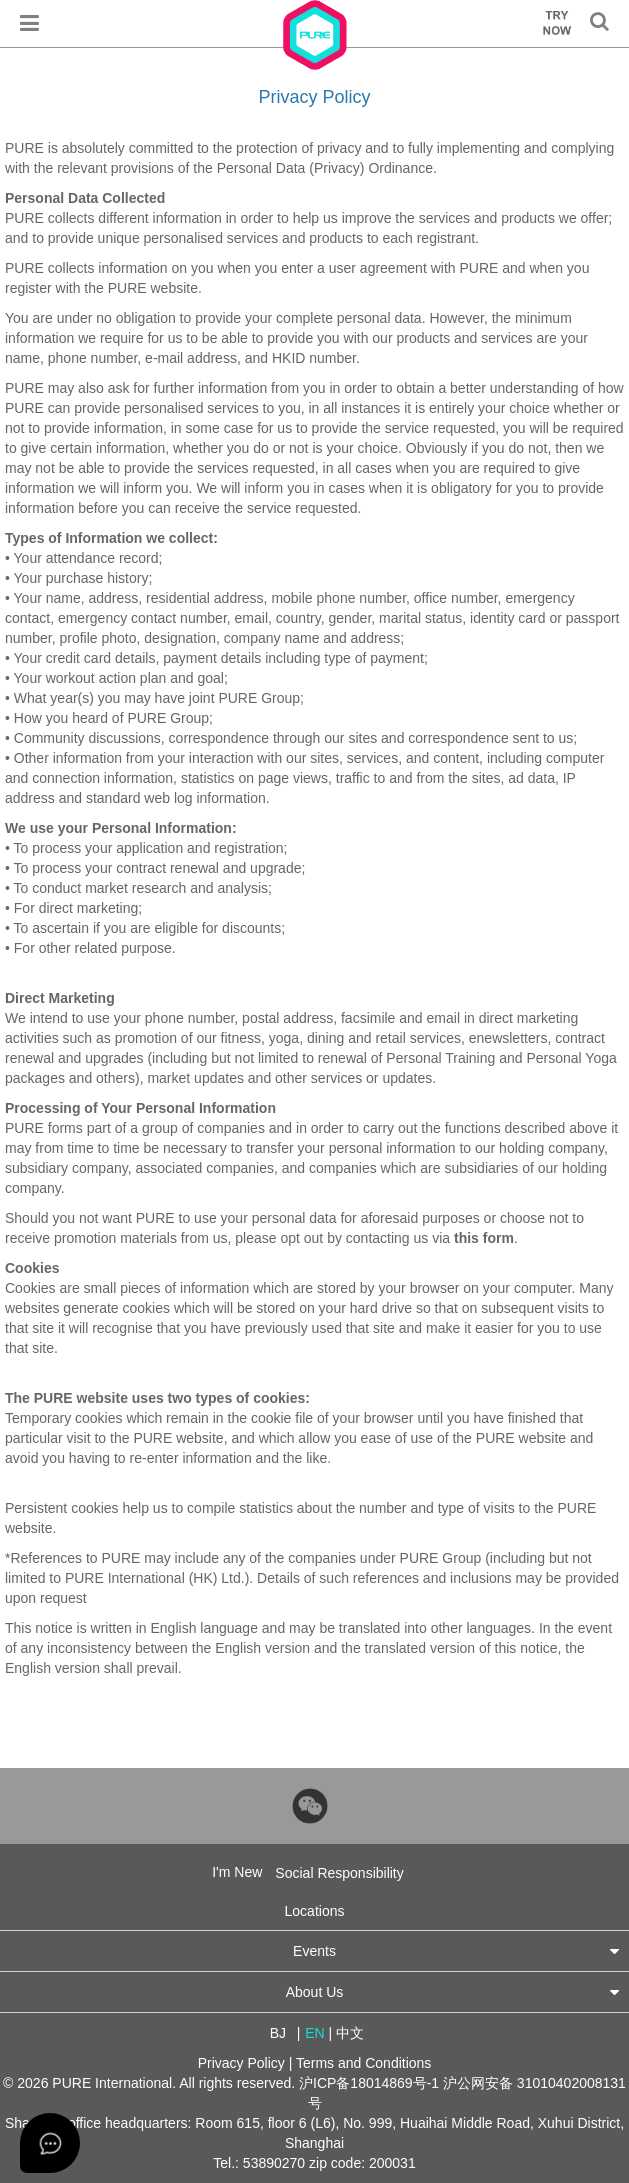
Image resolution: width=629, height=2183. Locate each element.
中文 (350, 2033)
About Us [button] (452, 1991)
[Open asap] (50, 2143)
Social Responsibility (339, 1873)
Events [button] (456, 1950)
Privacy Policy (241, 2063)
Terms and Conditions (363, 2063)
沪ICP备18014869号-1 (369, 2083)
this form (484, 1238)
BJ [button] (278, 2033)
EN (314, 2033)
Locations (315, 1911)
